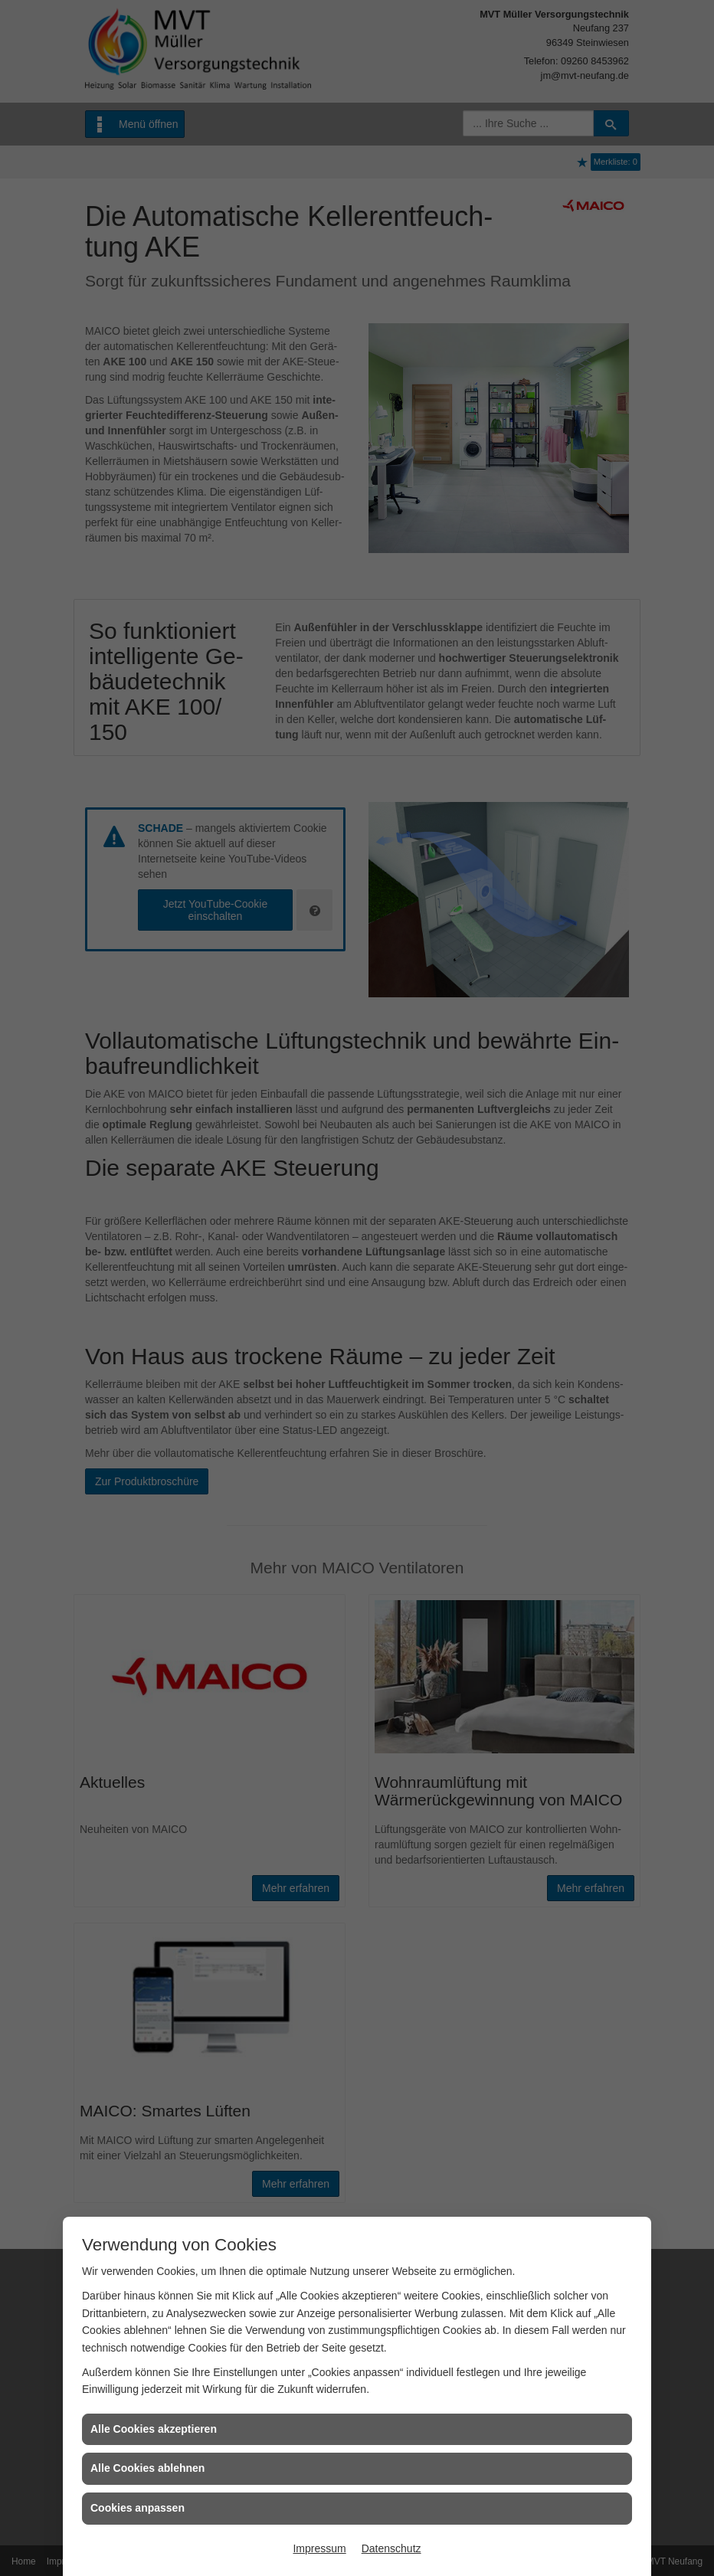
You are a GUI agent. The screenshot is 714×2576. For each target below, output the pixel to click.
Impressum (319, 2548)
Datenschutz (391, 2548)
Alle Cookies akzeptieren (153, 2429)
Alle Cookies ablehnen (147, 2468)
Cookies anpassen (137, 2508)
